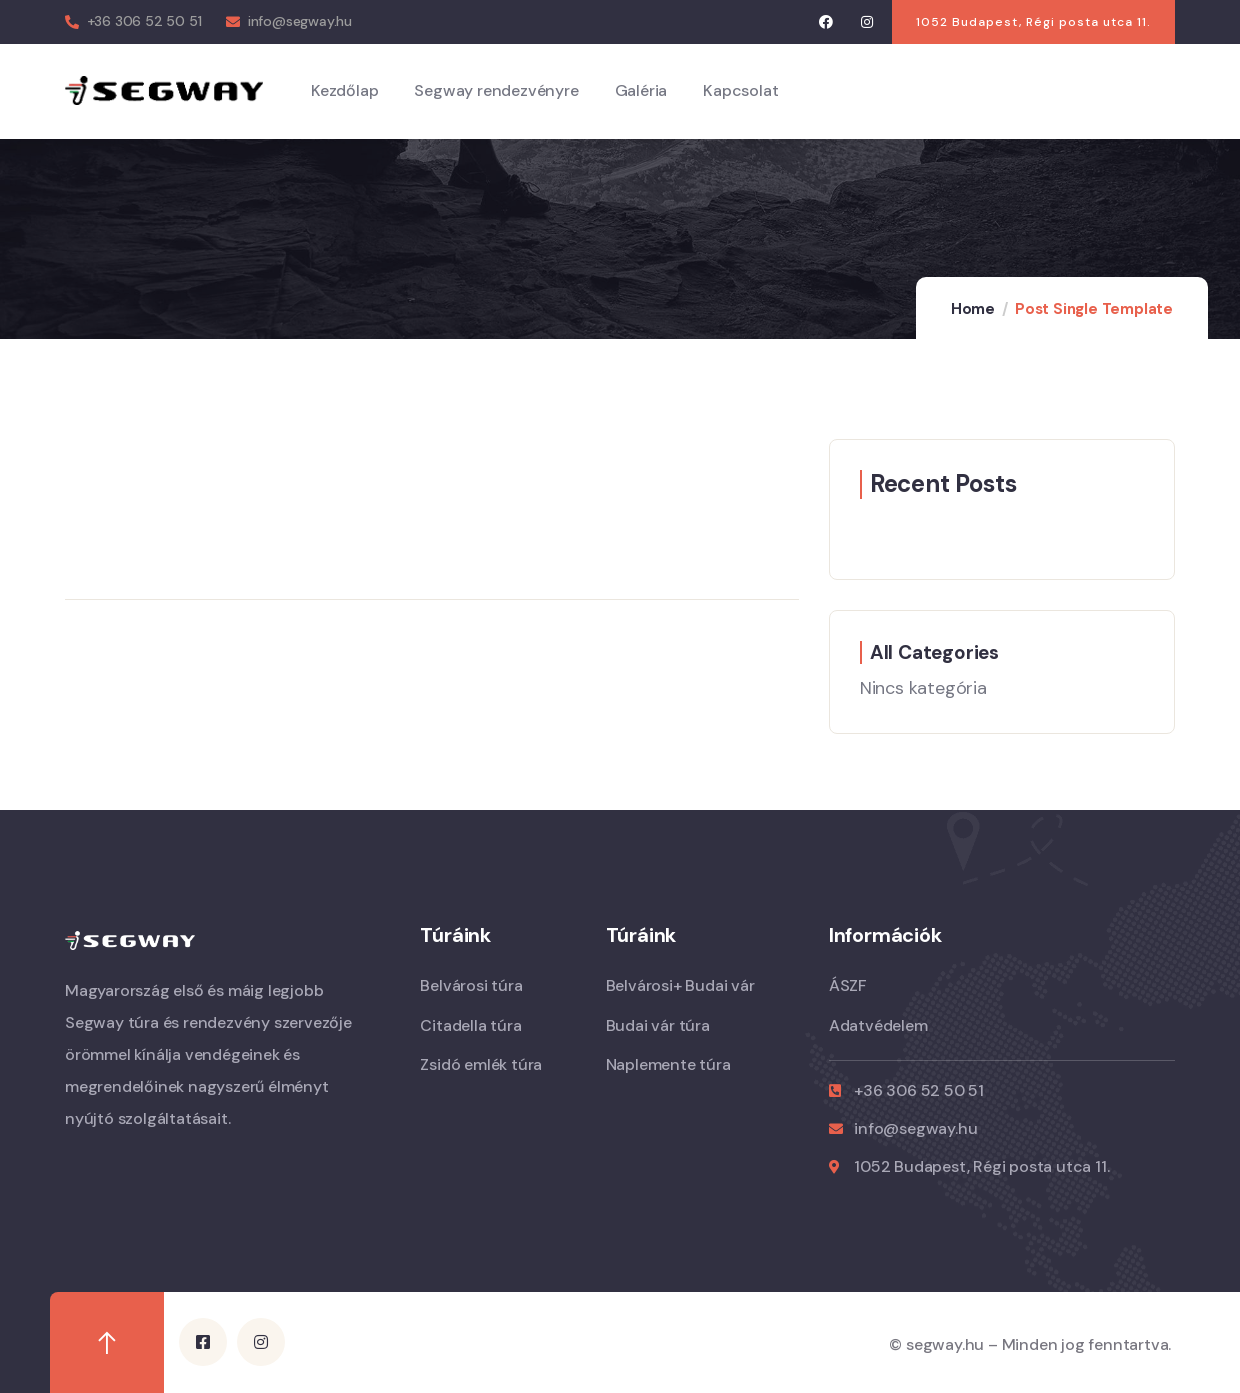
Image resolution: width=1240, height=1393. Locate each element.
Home (973, 309)
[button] (1033, 22)
